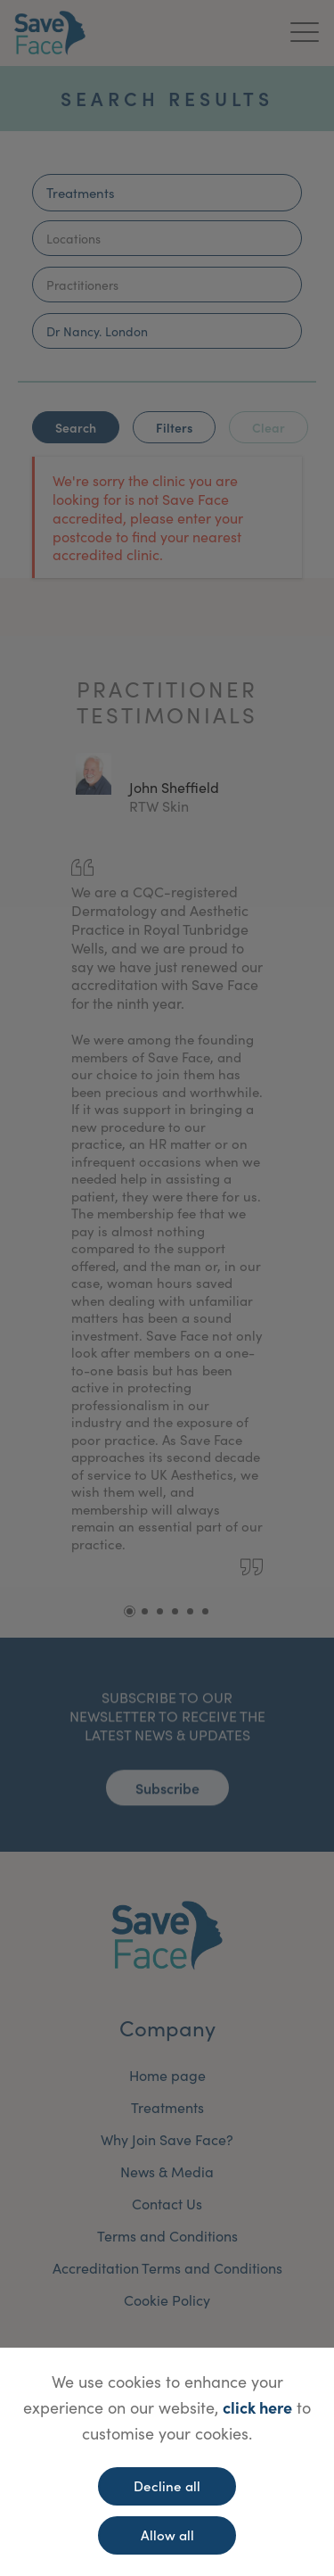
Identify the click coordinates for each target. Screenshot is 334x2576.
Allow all (167, 2534)
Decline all (167, 2485)
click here (257, 2407)
